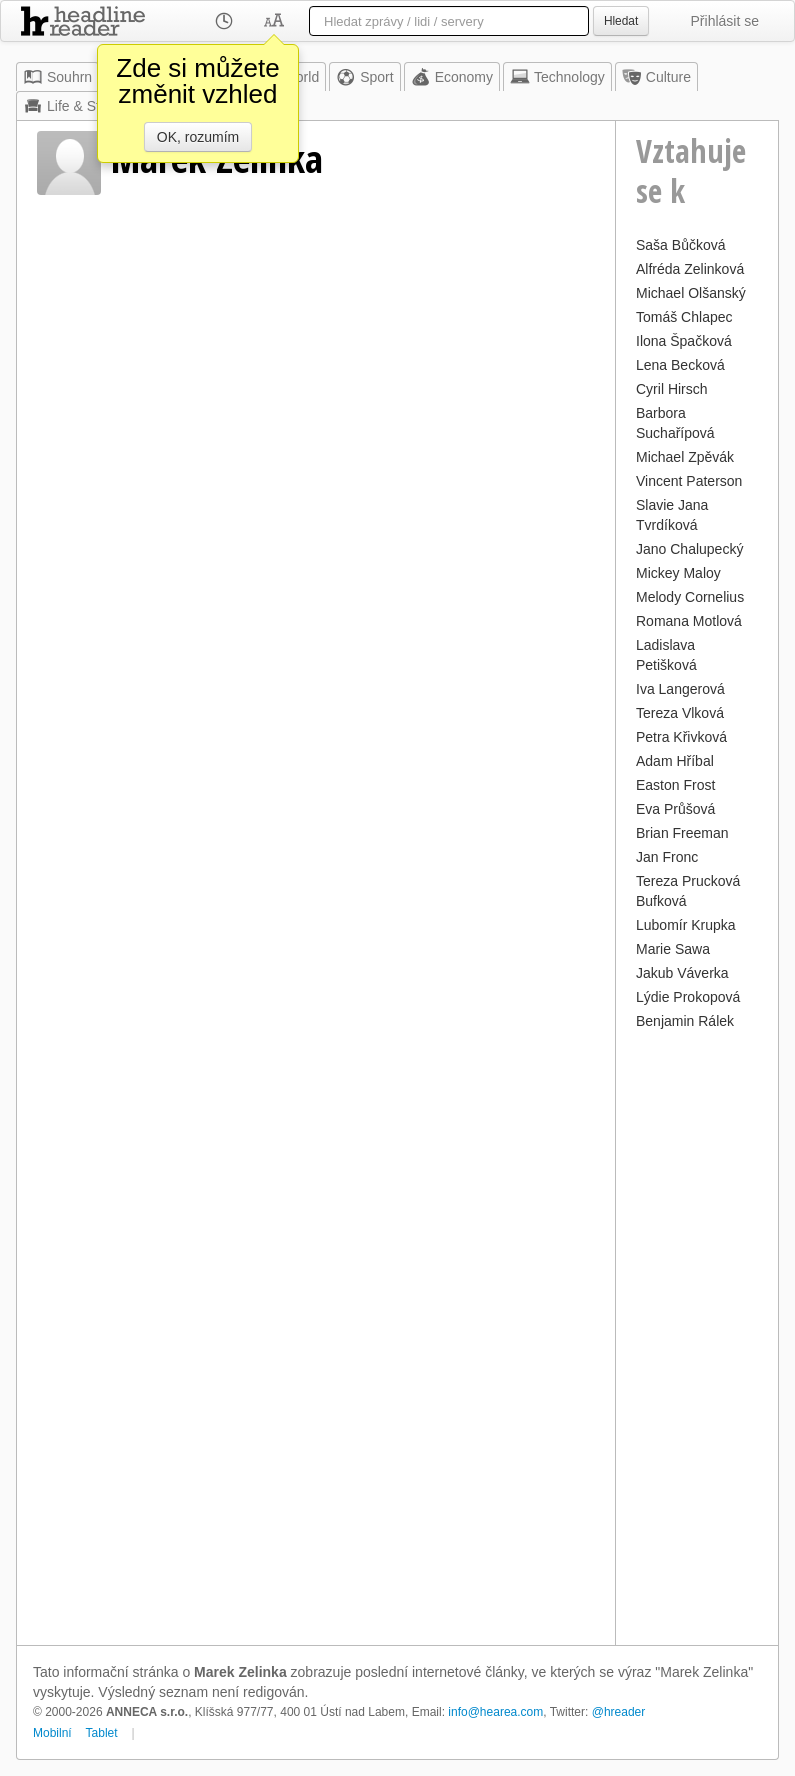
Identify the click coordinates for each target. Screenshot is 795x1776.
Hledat (621, 21)
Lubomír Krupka (686, 925)
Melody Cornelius (690, 597)
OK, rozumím (198, 137)
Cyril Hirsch (672, 389)
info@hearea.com (495, 1712)
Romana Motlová (689, 621)
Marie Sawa (673, 949)
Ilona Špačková (684, 341)
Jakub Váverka (682, 973)
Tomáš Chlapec (684, 317)
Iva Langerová (680, 689)
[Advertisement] (697, 1335)
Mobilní (52, 1733)
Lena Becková (680, 365)
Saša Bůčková (681, 245)
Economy (452, 77)
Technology (557, 77)
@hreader (619, 1712)
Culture (656, 77)
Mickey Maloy (678, 573)
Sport (364, 77)
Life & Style (70, 106)
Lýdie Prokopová (688, 997)
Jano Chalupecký (689, 549)
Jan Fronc (667, 857)
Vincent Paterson (689, 481)
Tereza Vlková (680, 713)
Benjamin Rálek (685, 1021)
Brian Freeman (682, 833)
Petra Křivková (681, 737)
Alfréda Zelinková (690, 269)
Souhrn (57, 77)
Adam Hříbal (675, 761)
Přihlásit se (725, 21)
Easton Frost (675, 785)
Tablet (102, 1733)
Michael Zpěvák (685, 457)
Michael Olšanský (691, 293)
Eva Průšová (675, 809)
